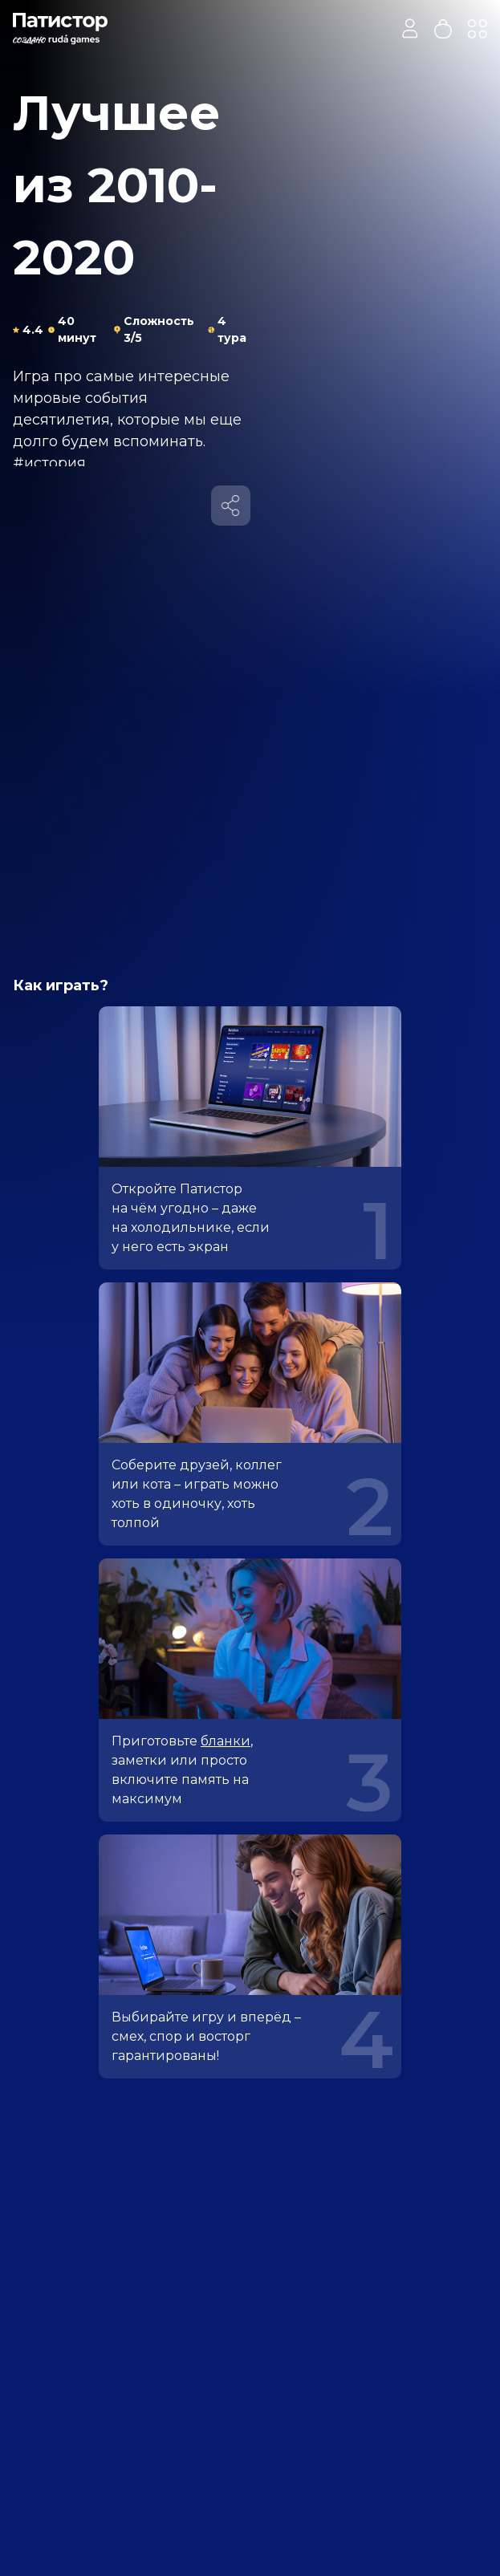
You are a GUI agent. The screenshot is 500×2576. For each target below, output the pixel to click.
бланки (225, 1741)
